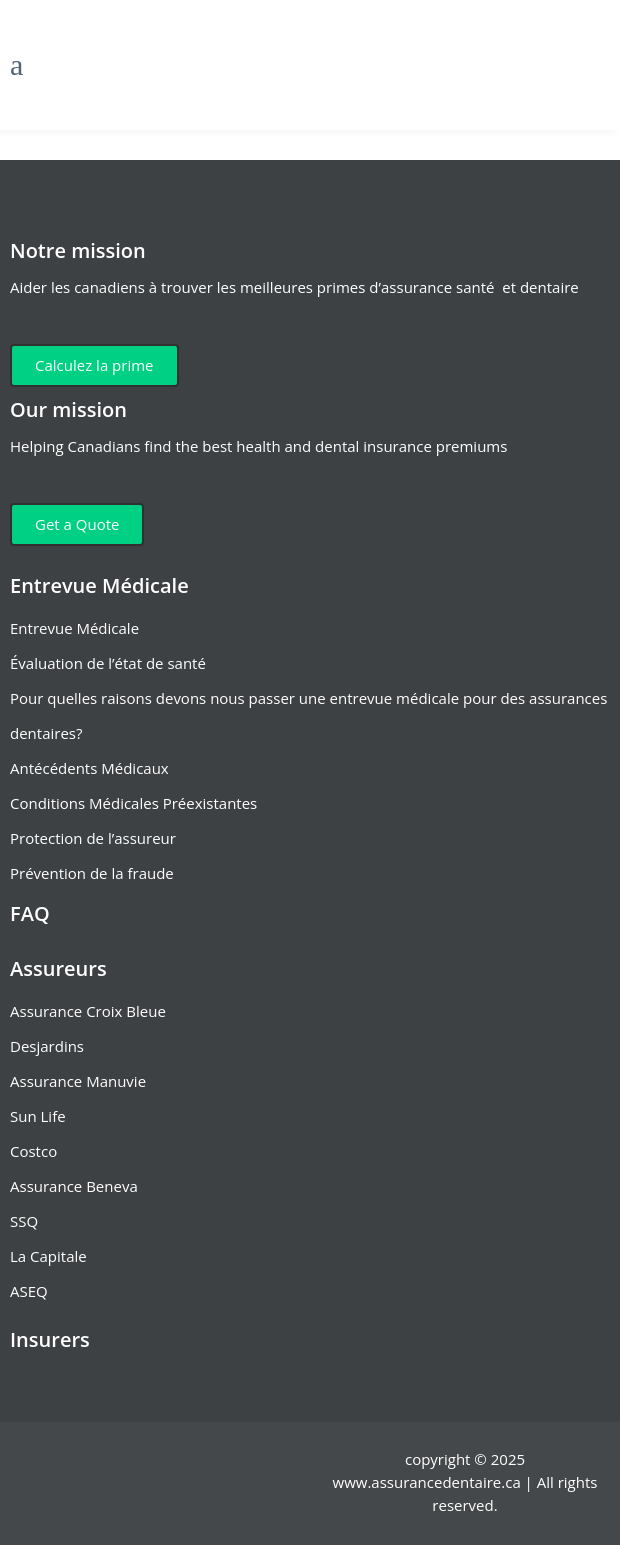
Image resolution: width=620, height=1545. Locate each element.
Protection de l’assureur (93, 838)
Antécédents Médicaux (89, 768)
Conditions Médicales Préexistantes (133, 803)
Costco (33, 1151)
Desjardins (47, 1046)
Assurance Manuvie (78, 1081)
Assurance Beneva (74, 1186)
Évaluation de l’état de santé (108, 663)
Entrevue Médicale (74, 628)
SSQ (24, 1221)
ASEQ (29, 1291)
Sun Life (38, 1116)
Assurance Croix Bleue (88, 1011)
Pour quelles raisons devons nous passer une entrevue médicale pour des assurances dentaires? (308, 715)
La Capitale (48, 1256)
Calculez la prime (94, 365)
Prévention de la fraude (92, 873)
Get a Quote (77, 524)
